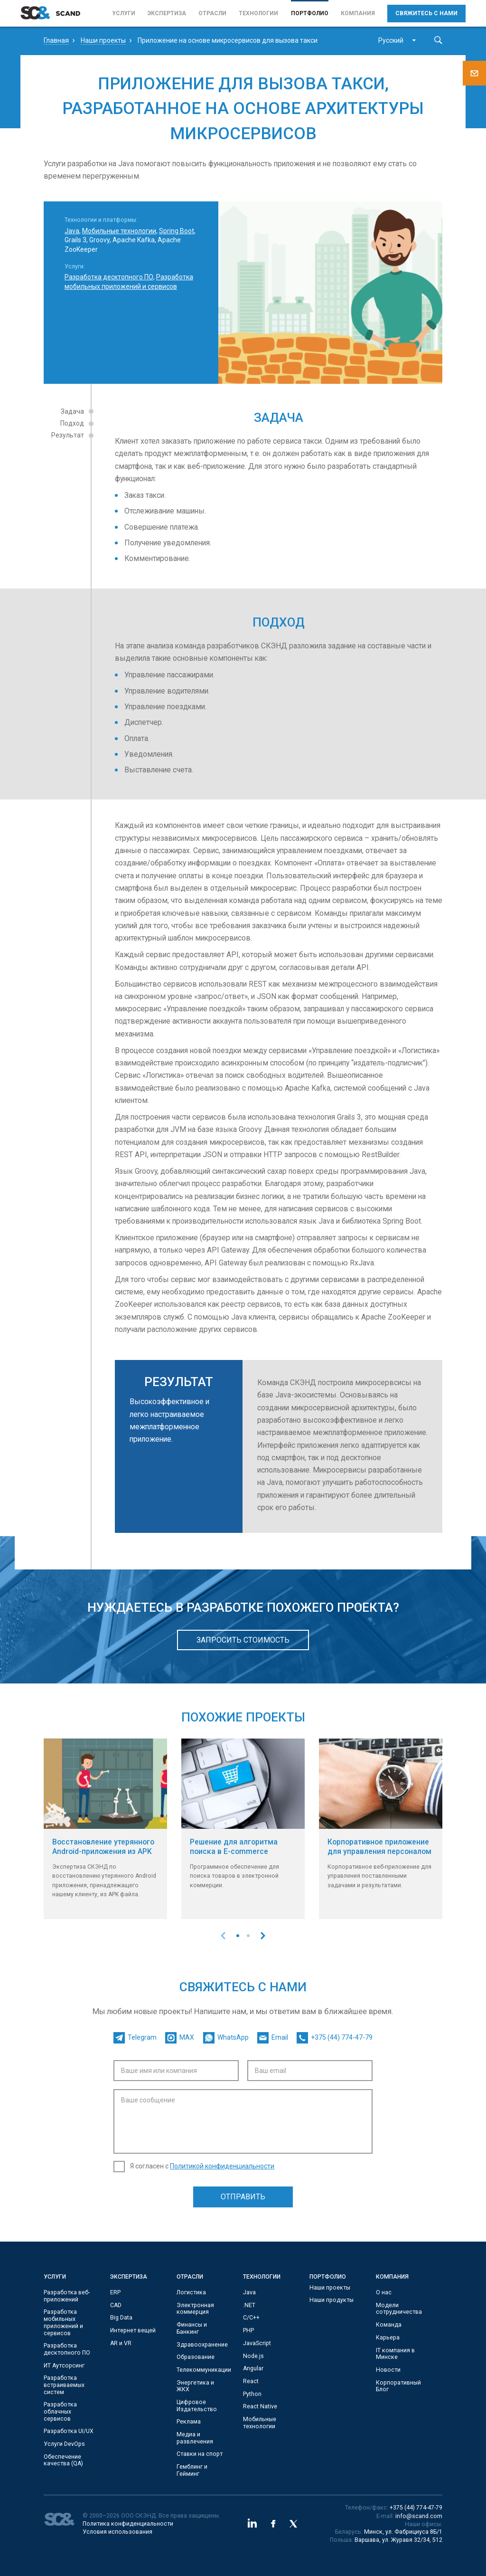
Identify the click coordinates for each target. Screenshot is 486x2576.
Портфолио (309, 13)
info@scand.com (418, 2516)
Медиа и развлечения (195, 2438)
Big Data (121, 2317)
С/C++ (251, 2317)
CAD (116, 2305)
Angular (253, 2368)
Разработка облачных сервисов (60, 2411)
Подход (72, 423)
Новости (388, 2370)
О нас (384, 2292)
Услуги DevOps (64, 2444)
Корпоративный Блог (398, 2386)
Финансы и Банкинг (192, 2328)
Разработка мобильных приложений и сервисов (63, 2322)
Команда (389, 2324)
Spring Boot (176, 231)
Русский (390, 40)
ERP (115, 2292)
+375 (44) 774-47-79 (416, 2507)
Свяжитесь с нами (426, 13)
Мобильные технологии (119, 231)
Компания (358, 13)
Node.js (253, 2356)
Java (72, 231)
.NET (249, 2305)
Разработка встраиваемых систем (64, 2385)
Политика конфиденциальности (128, 2523)
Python (252, 2394)
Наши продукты (331, 2300)
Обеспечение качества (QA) (63, 2460)
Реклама (189, 2421)
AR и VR (120, 2343)
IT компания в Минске (395, 2354)
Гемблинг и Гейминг (192, 2470)
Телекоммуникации (204, 2370)
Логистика (191, 2292)
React (251, 2381)
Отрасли (212, 13)
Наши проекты (329, 2287)
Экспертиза (167, 13)
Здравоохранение (202, 2344)
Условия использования (117, 2531)
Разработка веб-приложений (67, 2296)
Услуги (123, 13)
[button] (238, 1935)
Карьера (388, 2337)
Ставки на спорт (200, 2454)
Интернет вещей (133, 2330)
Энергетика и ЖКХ (195, 2386)
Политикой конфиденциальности (222, 2166)
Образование (196, 2357)
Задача (72, 411)
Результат (67, 435)
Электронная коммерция (195, 2309)
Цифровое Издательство (197, 2406)
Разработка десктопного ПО (109, 277)
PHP (248, 2330)
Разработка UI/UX (68, 2431)
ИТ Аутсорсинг (64, 2365)
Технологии (258, 13)
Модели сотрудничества (399, 2309)
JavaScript (257, 2343)
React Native (260, 2406)
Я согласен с (202, 2166)
